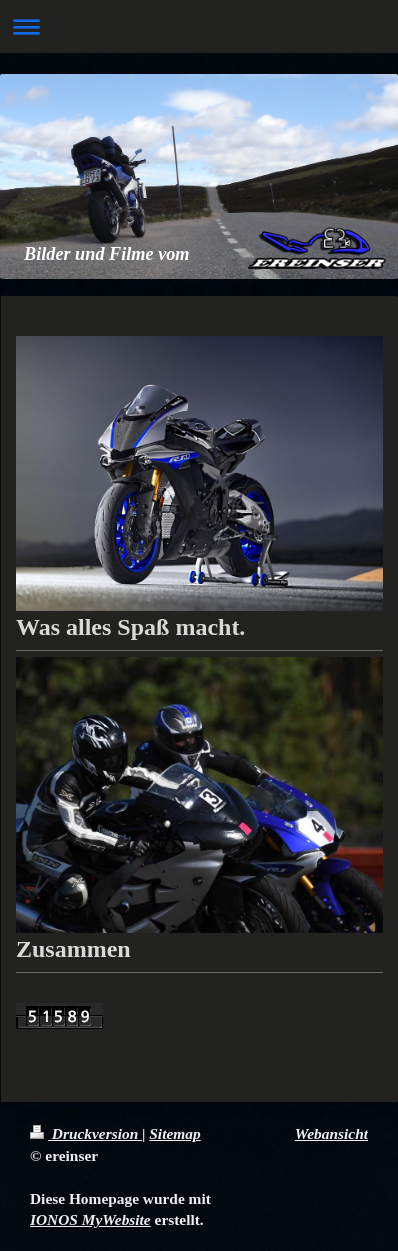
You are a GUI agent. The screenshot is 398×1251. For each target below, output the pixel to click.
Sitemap (174, 1133)
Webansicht (331, 1133)
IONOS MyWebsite (90, 1219)
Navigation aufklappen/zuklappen (199, 26)
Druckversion (86, 1133)
